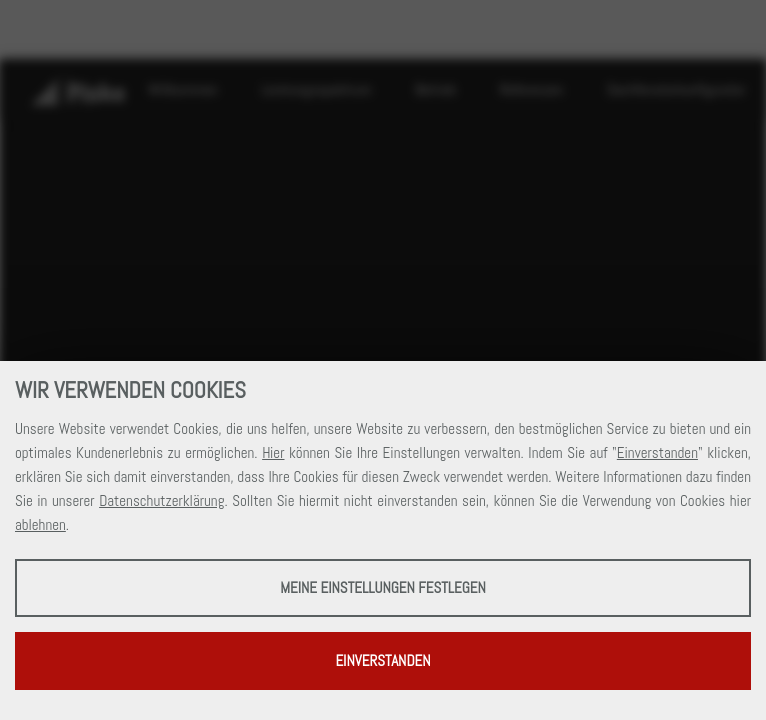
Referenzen (532, 89)
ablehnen (40, 524)
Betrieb (435, 89)
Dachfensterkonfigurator (676, 89)
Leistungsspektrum (316, 89)
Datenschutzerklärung (161, 500)
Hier (273, 452)
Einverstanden (657, 452)
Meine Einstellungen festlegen (383, 587)
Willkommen (183, 89)
